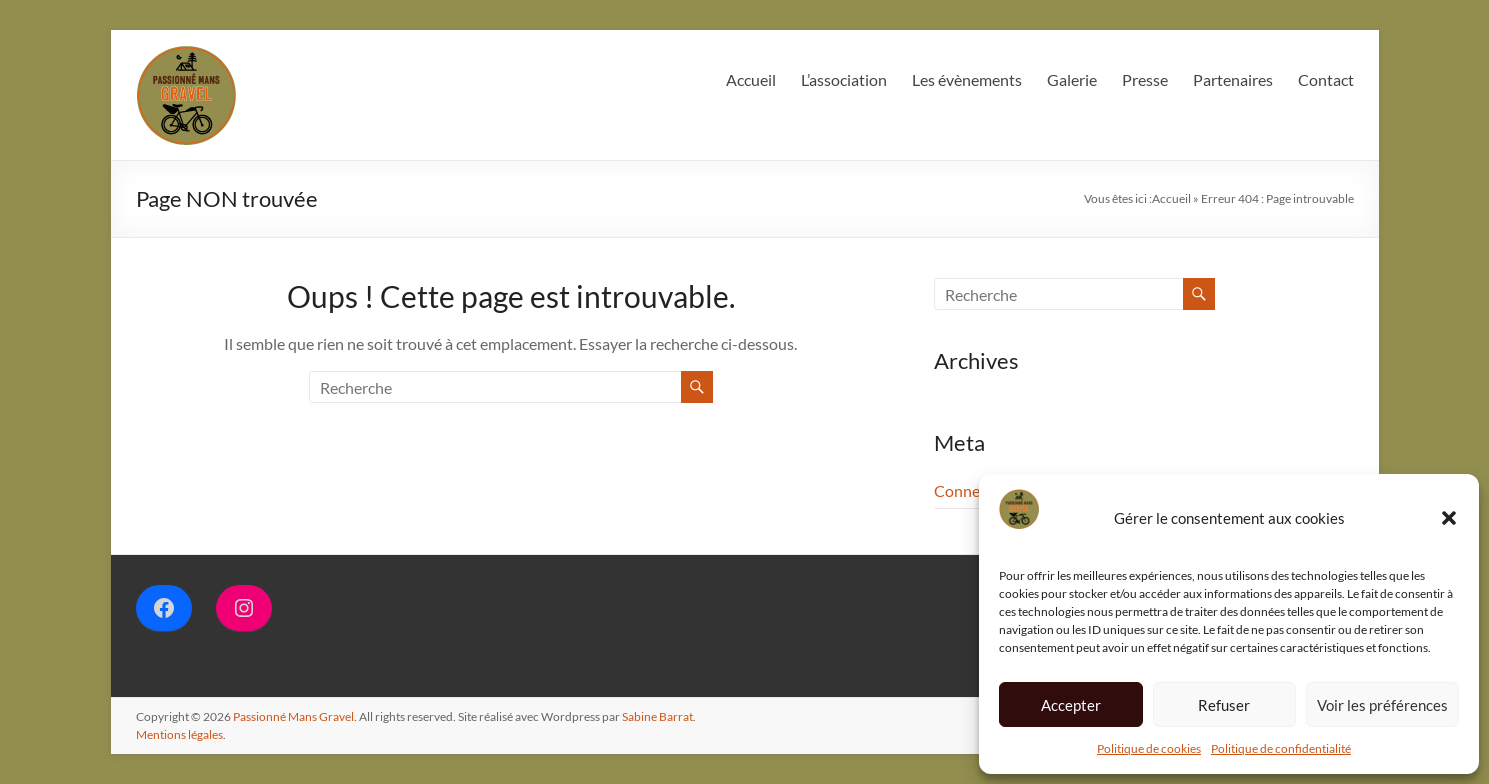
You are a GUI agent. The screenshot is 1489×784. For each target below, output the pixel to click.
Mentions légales (179, 734)
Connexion (972, 490)
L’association (844, 79)
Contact (1326, 79)
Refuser (1224, 705)
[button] (1449, 518)
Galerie (1072, 79)
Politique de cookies (1149, 748)
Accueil (751, 79)
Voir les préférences (1382, 705)
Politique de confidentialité (1281, 748)
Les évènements (967, 79)
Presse (1145, 79)
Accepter (1071, 705)
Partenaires (1233, 79)
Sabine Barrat (657, 716)
